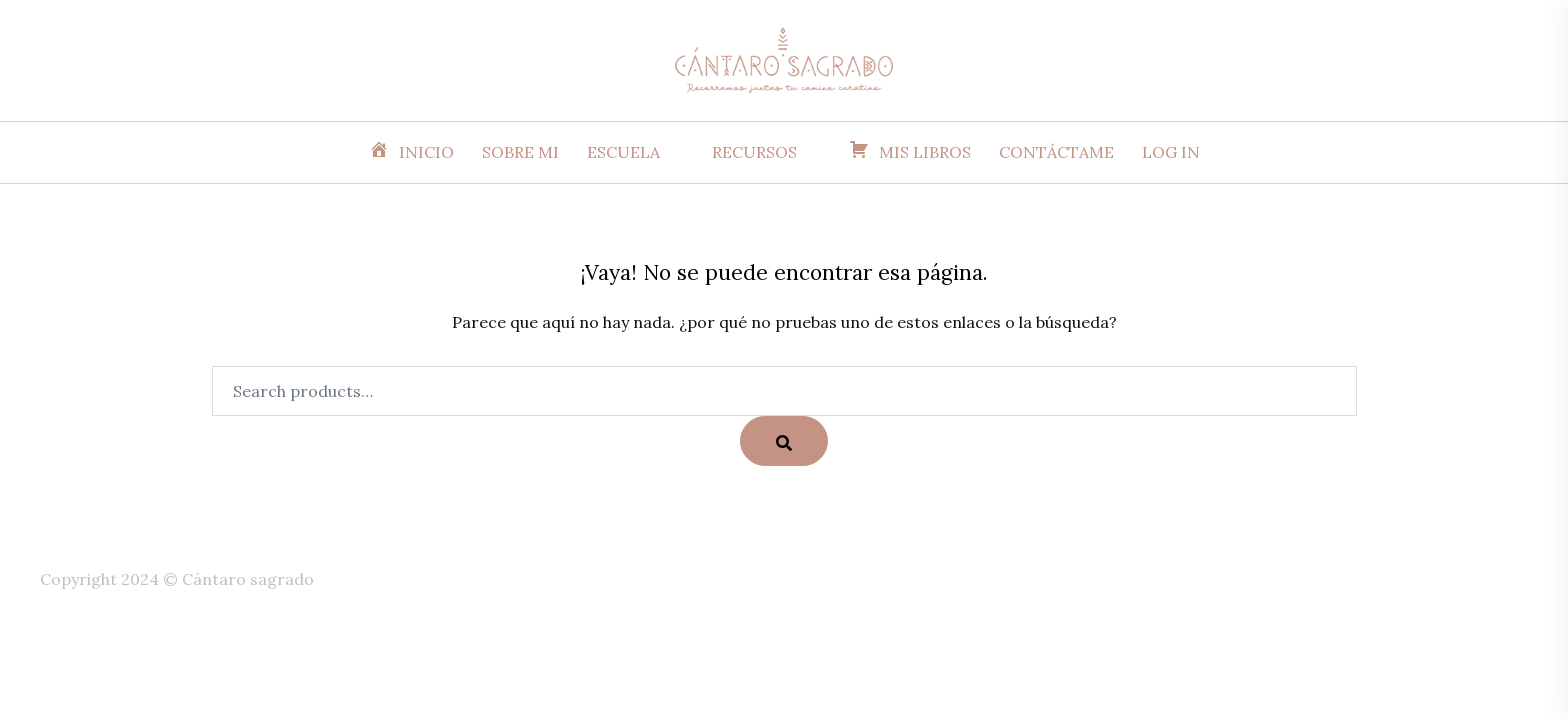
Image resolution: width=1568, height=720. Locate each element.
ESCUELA (623, 152)
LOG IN (1171, 152)
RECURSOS (754, 152)
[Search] (784, 441)
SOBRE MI (520, 152)
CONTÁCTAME (1056, 152)
